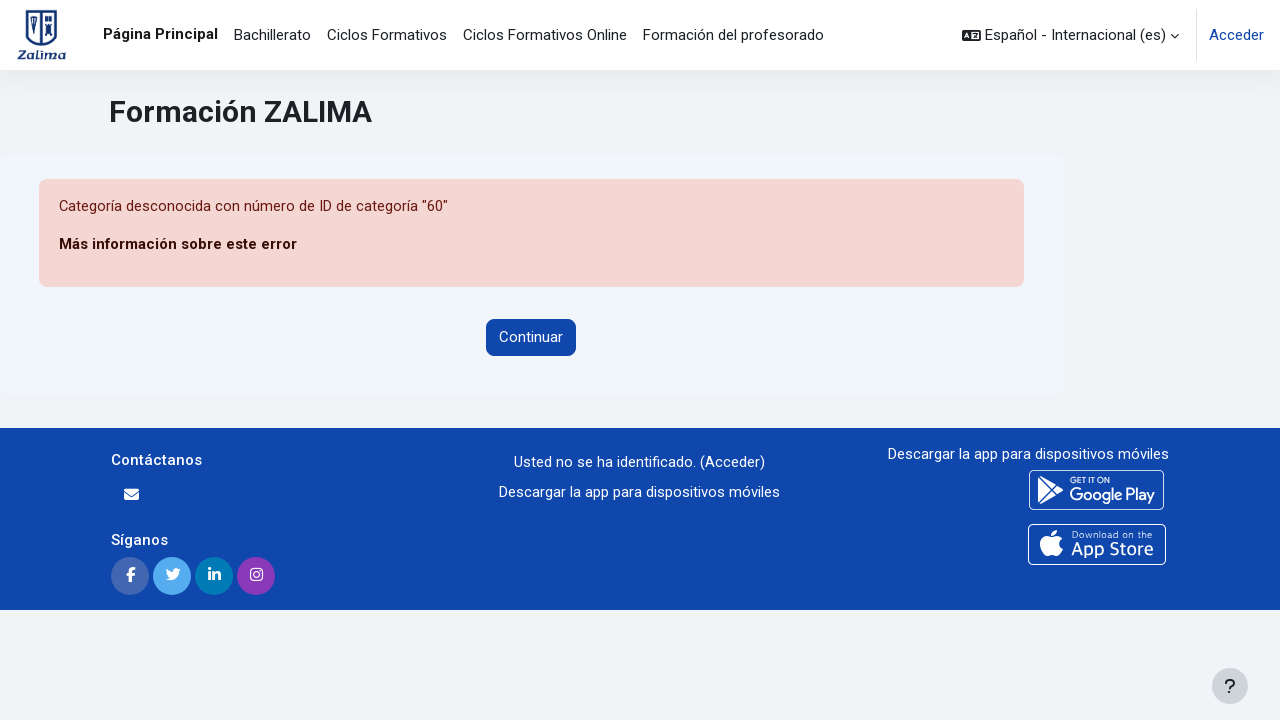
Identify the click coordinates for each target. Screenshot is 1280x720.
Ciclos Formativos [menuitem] (387, 35)
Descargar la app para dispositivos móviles (639, 493)
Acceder (1236, 35)
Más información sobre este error (178, 245)
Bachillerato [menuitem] (272, 35)
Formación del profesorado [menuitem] (733, 35)
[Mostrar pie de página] (1230, 686)
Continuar (531, 338)
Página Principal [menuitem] (160, 34)
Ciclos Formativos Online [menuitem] (545, 35)
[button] (1070, 35)
